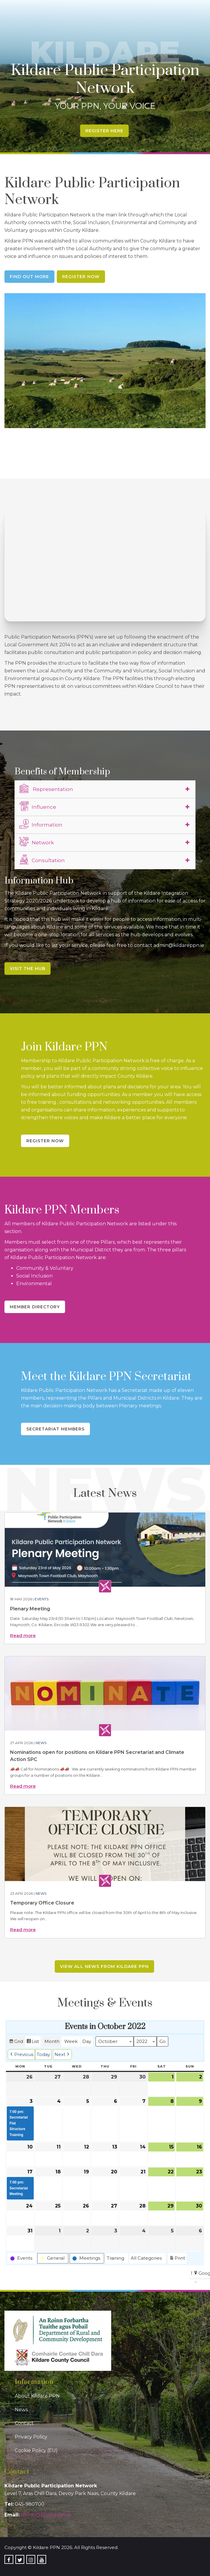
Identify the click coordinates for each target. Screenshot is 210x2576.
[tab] (105, 789)
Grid (16, 2042)
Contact (24, 2423)
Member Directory (35, 1306)
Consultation (42, 859)
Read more (23, 1635)
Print (177, 2259)
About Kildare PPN (37, 2396)
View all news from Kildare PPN (104, 1966)
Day (86, 2041)
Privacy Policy (31, 2437)
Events (42, 1599)
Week (70, 2041)
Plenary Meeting (30, 1609)
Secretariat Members (55, 1429)
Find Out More (29, 276)
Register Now (81, 276)
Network (36, 841)
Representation (46, 788)
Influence (37, 806)
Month (51, 2041)
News (40, 1743)
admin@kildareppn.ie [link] (46, 2515)
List (32, 2042)
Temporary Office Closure (42, 1903)
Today (43, 2054)
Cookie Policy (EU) (36, 2450)
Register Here (104, 130)
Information (40, 824)
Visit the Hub (27, 968)
